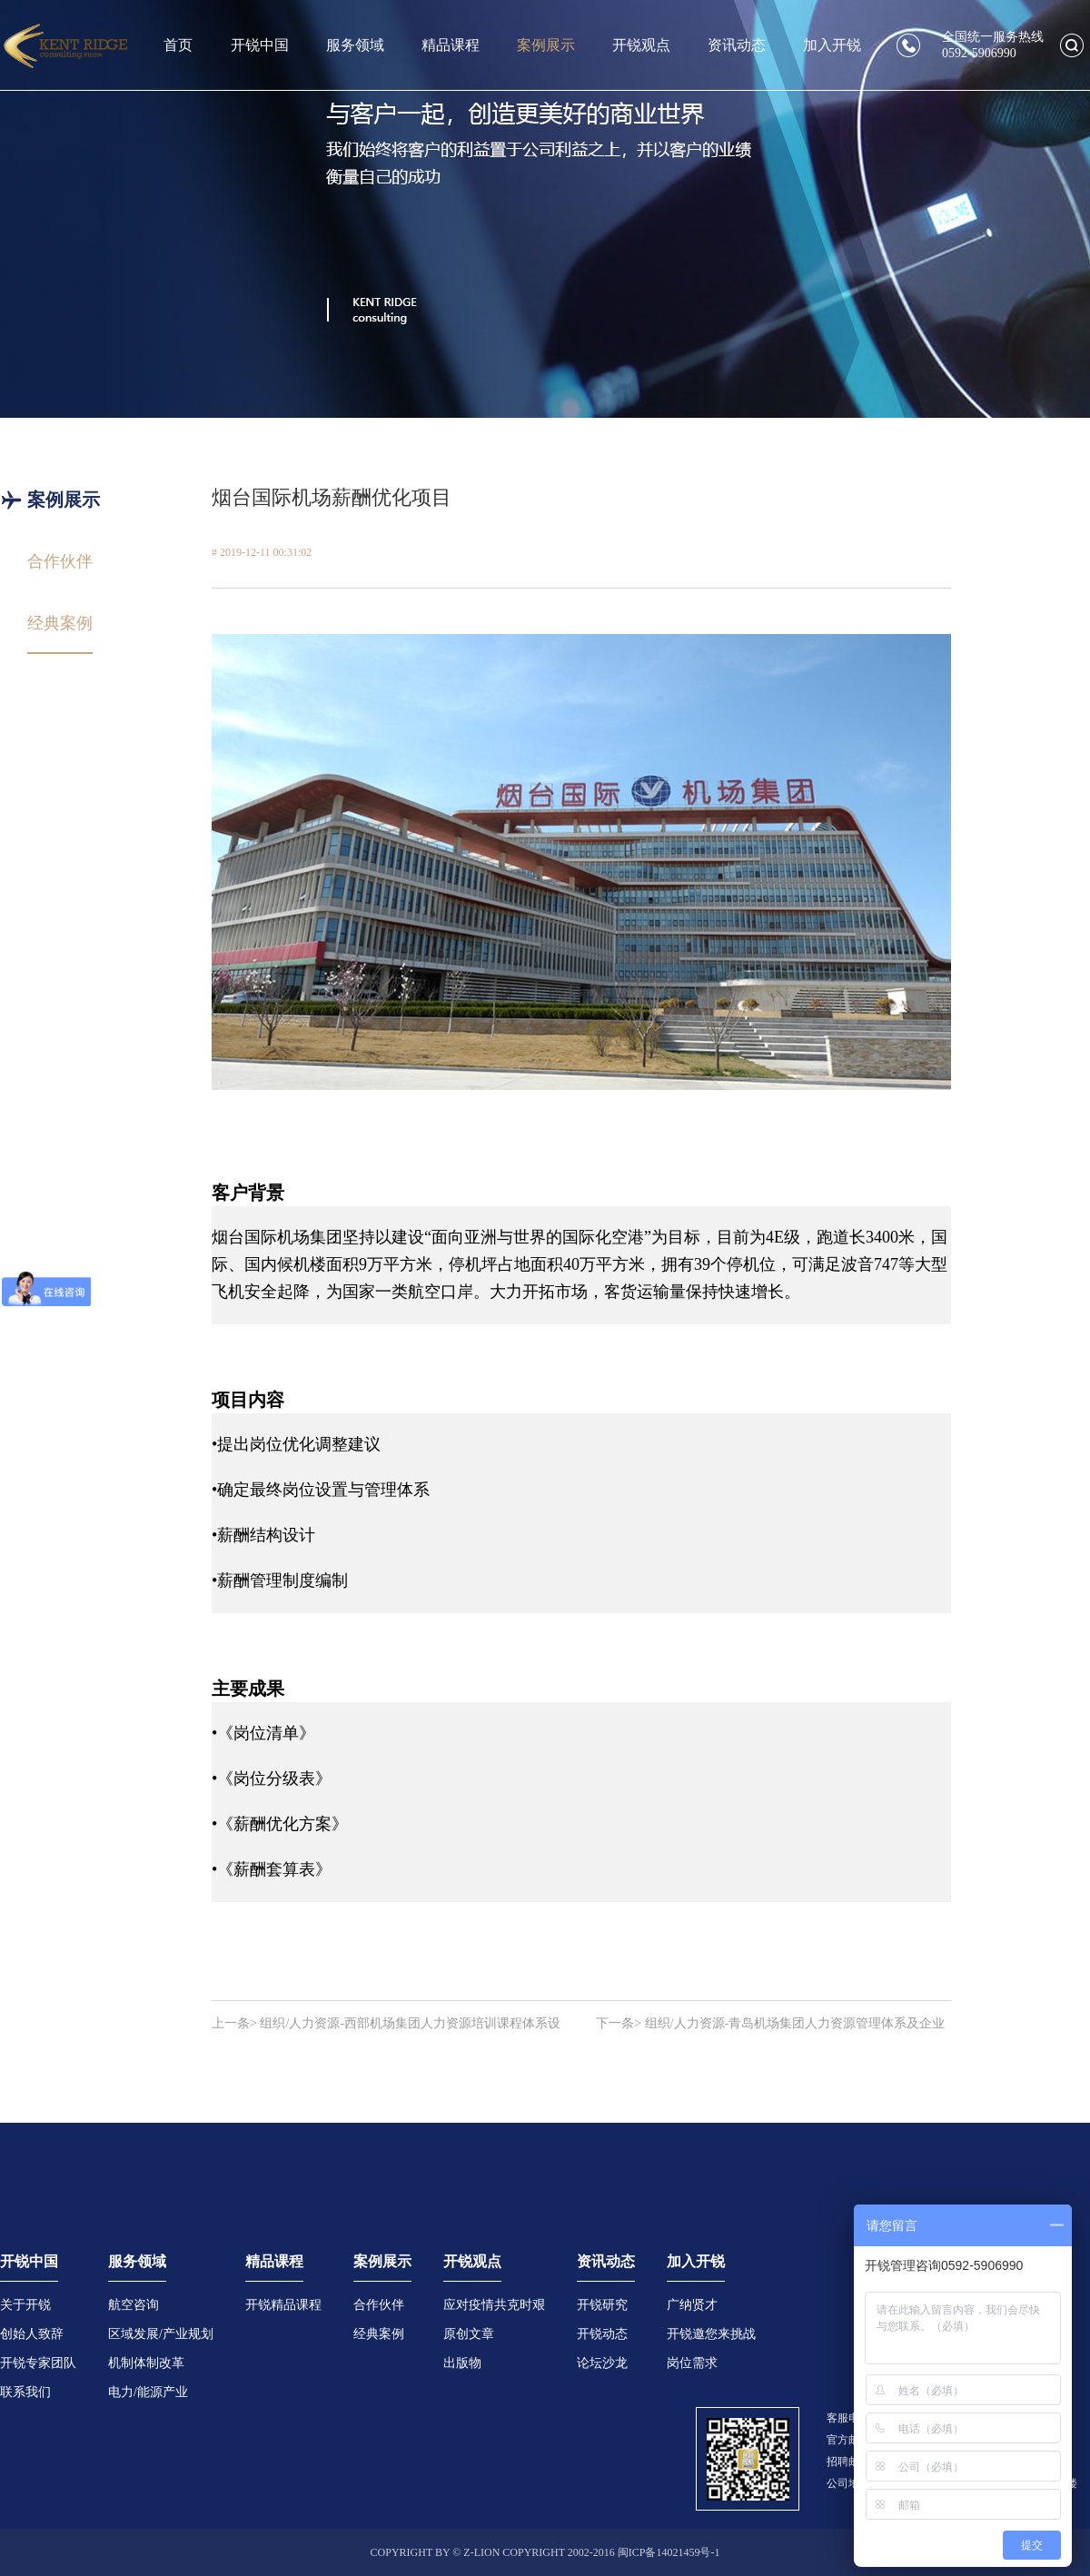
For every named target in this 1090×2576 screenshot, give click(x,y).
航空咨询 (133, 2305)
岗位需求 (692, 2363)
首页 (178, 45)
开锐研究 (602, 2305)
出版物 (462, 2363)
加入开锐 (832, 45)
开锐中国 (260, 45)
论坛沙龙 (602, 2363)
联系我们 (25, 2392)
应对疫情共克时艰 (494, 2305)
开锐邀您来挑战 (711, 2334)
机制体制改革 (146, 2363)
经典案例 (378, 2334)
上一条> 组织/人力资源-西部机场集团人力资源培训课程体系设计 (386, 2024)
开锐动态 (602, 2334)
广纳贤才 (692, 2305)
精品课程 (450, 45)
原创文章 (468, 2334)
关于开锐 (25, 2305)
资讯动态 (737, 45)
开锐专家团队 (38, 2363)
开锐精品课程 (283, 2305)
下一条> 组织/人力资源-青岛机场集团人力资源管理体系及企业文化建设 (770, 2024)
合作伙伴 (378, 2305)
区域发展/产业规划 (160, 2334)
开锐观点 (641, 45)
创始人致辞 (32, 2334)
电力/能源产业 (148, 2392)
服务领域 (355, 45)
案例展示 (546, 45)
